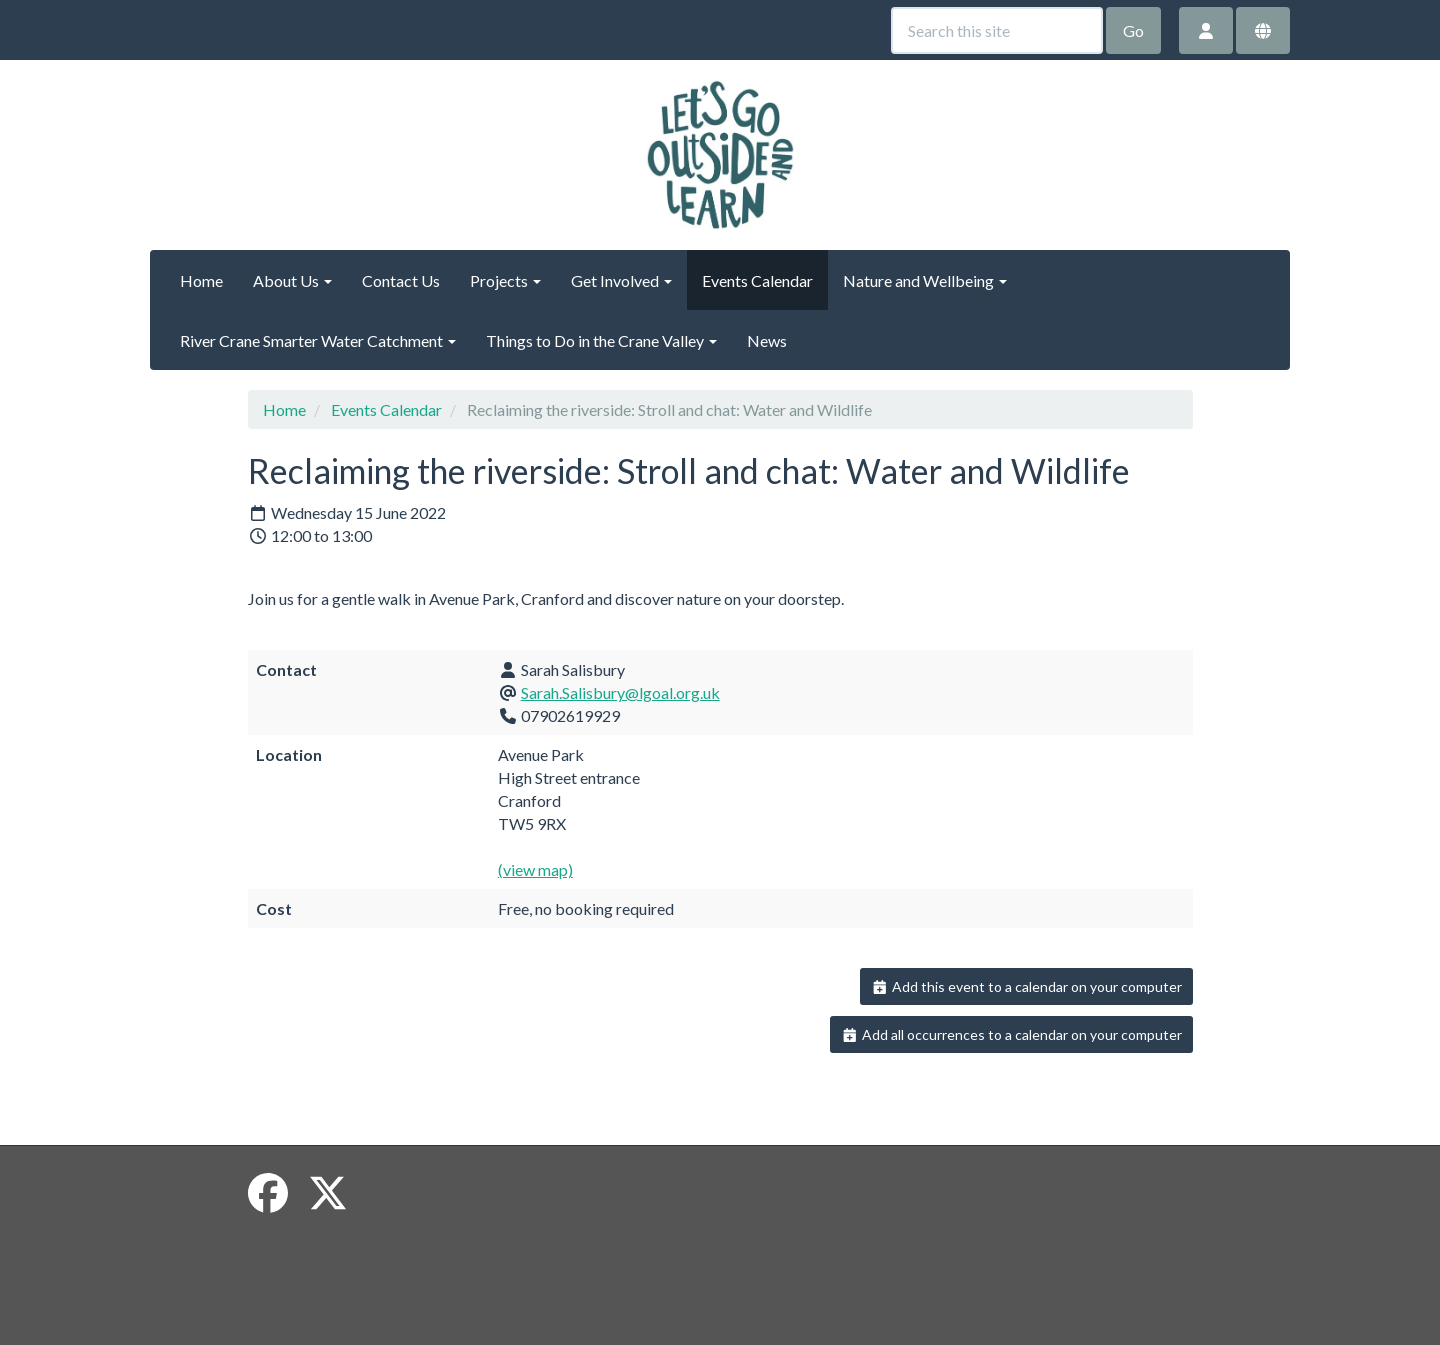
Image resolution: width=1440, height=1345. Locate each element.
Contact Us (401, 280)
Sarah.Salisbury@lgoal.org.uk (620, 692)
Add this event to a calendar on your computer (1026, 986)
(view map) (535, 869)
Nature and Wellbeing (925, 280)
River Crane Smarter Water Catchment (318, 340)
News (767, 340)
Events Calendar (757, 280)
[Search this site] (997, 30)
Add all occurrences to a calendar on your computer (1011, 1034)
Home (201, 280)
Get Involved (621, 280)
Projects (505, 280)
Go (1133, 30)
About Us (292, 280)
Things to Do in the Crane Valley (601, 340)
